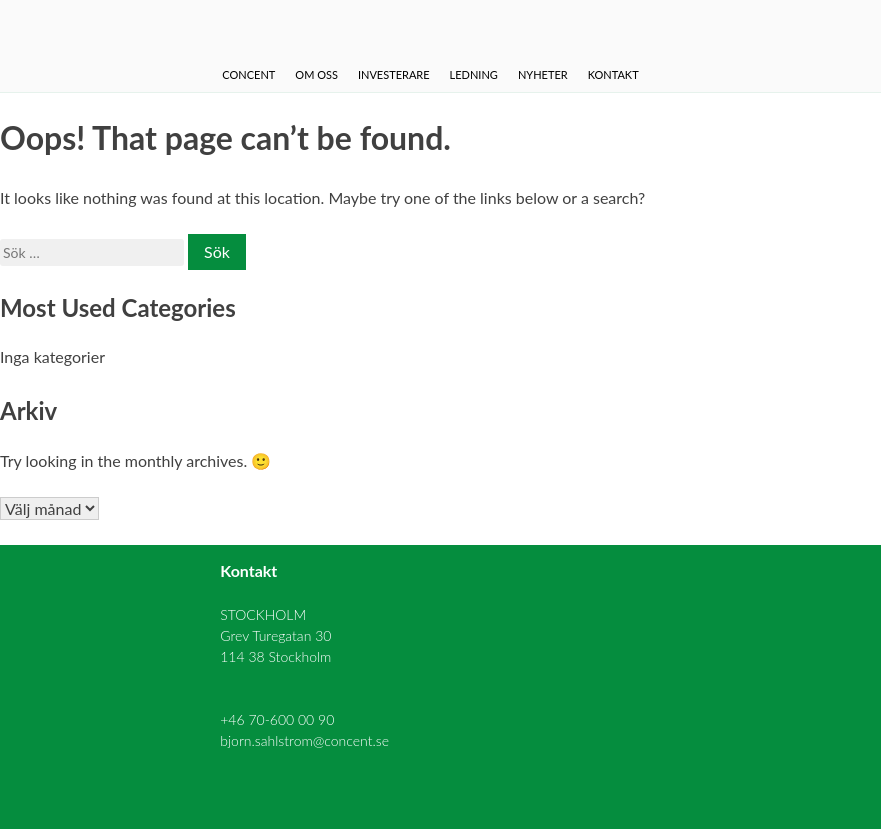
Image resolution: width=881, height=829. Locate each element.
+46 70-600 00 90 (277, 719)
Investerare (394, 74)
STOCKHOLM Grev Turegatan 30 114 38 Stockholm (275, 635)
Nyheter (543, 74)
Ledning (474, 74)
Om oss (316, 74)
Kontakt (613, 74)
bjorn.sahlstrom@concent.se (304, 740)
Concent (248, 74)
